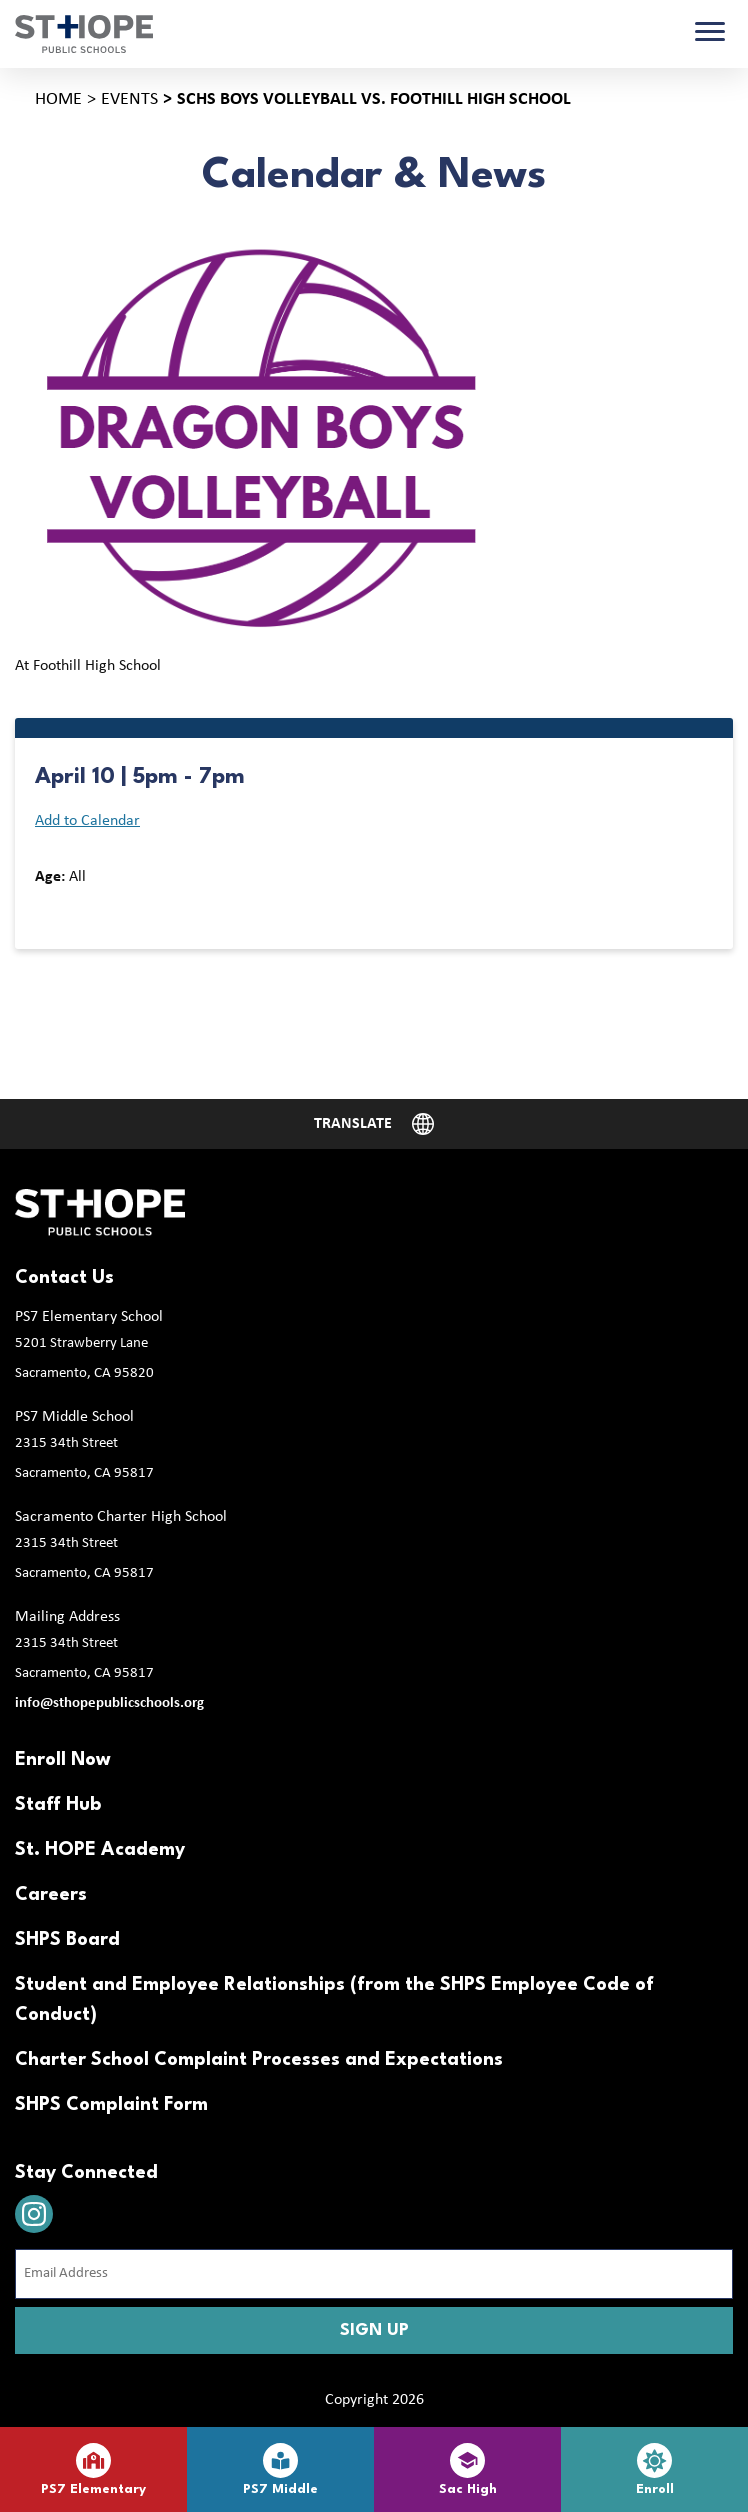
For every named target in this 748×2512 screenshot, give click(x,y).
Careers (51, 1895)
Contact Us (64, 1278)
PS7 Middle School (74, 1417)
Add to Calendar (87, 821)
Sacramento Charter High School (121, 1517)
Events (129, 99)
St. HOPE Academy (100, 1850)
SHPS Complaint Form (111, 2105)
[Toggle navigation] (710, 34)
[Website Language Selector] (374, 1124)
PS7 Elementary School (89, 1317)
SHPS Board (67, 1940)
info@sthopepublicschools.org (109, 1703)
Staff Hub (58, 1805)
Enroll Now (63, 1760)
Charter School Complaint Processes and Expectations (259, 2060)
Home (58, 99)
